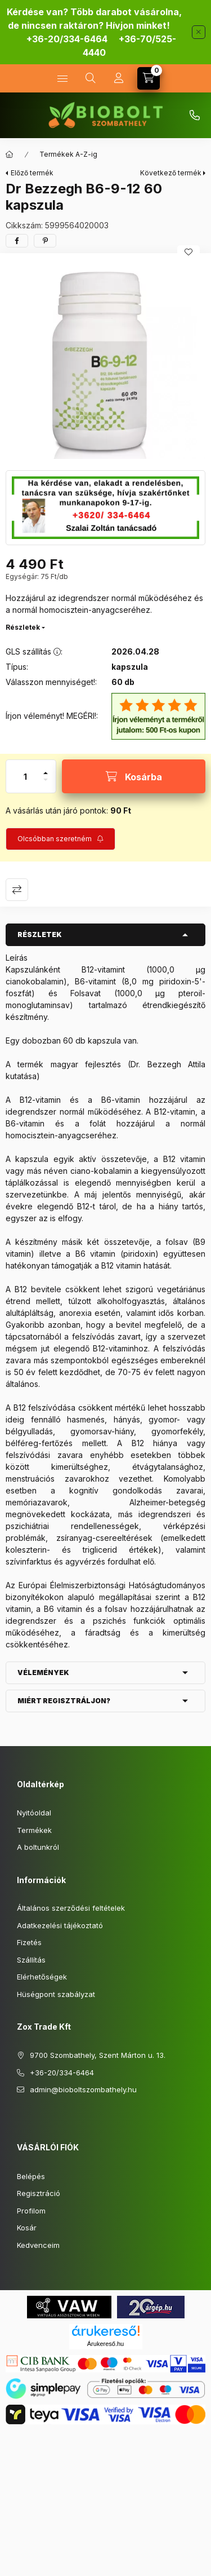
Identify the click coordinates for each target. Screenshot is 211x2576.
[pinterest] (45, 241)
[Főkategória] (10, 154)
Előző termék (32, 173)
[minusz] (45, 784)
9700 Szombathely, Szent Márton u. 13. (97, 2055)
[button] (105, 359)
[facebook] (17, 241)
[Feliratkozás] (60, 839)
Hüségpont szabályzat (56, 1994)
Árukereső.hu (105, 2343)
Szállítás (31, 1959)
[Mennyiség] (25, 776)
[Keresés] (90, 78)
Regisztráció (38, 2193)
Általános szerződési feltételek (71, 1907)
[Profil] (118, 78)
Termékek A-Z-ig (68, 154)
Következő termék (170, 173)
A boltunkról (38, 1847)
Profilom (31, 2210)
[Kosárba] (133, 776)
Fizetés (29, 1942)
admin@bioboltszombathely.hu (83, 2089)
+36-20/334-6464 (66, 39)
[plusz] (45, 768)
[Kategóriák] (62, 78)
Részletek (23, 627)
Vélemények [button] (43, 1672)
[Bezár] (198, 32)
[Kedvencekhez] (188, 252)
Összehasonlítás (17, 889)
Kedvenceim (38, 2245)
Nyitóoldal (34, 1812)
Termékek (34, 1830)
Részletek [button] (39, 934)
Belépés (31, 2176)
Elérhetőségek (42, 1976)
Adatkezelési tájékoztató (60, 1925)
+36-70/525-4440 (194, 115)
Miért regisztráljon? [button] (63, 1700)
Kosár (27, 2227)
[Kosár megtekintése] (148, 78)
